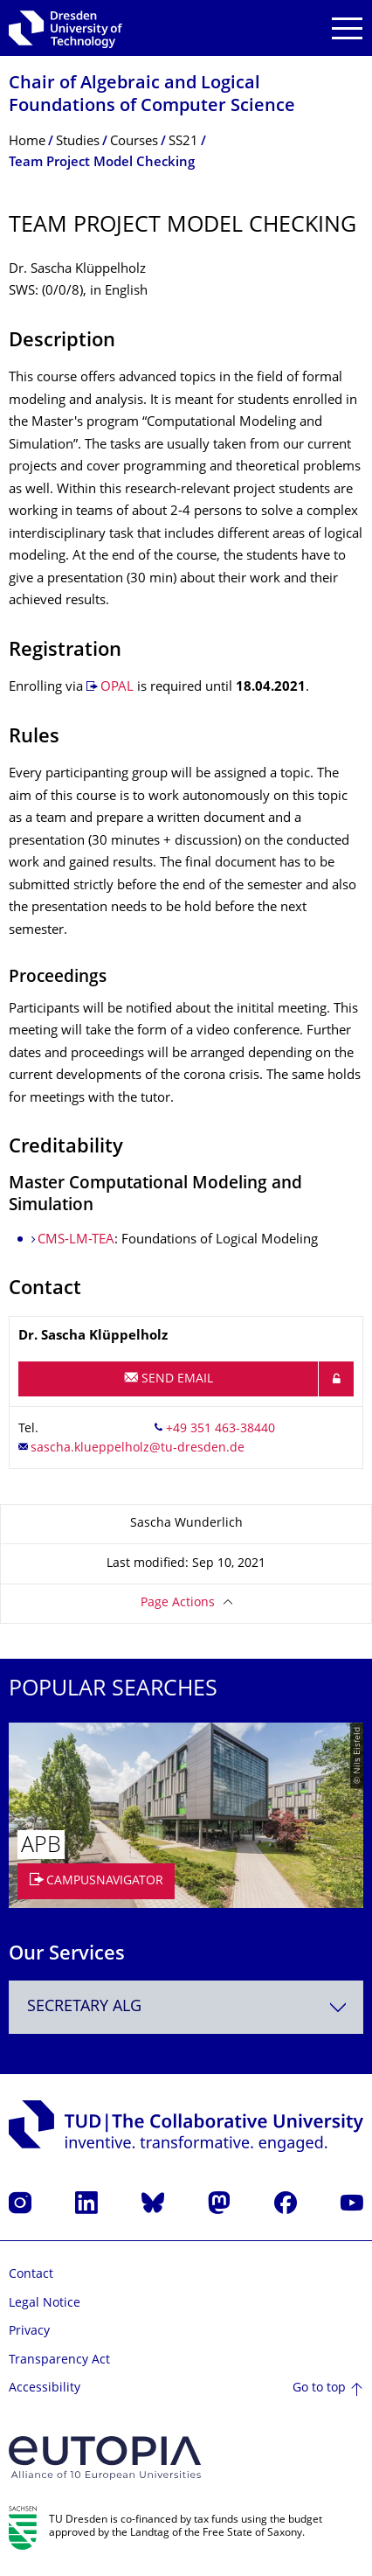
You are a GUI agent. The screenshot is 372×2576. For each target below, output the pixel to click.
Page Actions (178, 1603)
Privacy (29, 2331)
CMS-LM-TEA (76, 1240)
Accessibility (44, 2388)
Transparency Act (59, 2360)
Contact (31, 2274)
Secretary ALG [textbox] (84, 2007)
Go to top (319, 2388)
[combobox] (186, 2007)
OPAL (117, 687)
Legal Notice (44, 2303)
